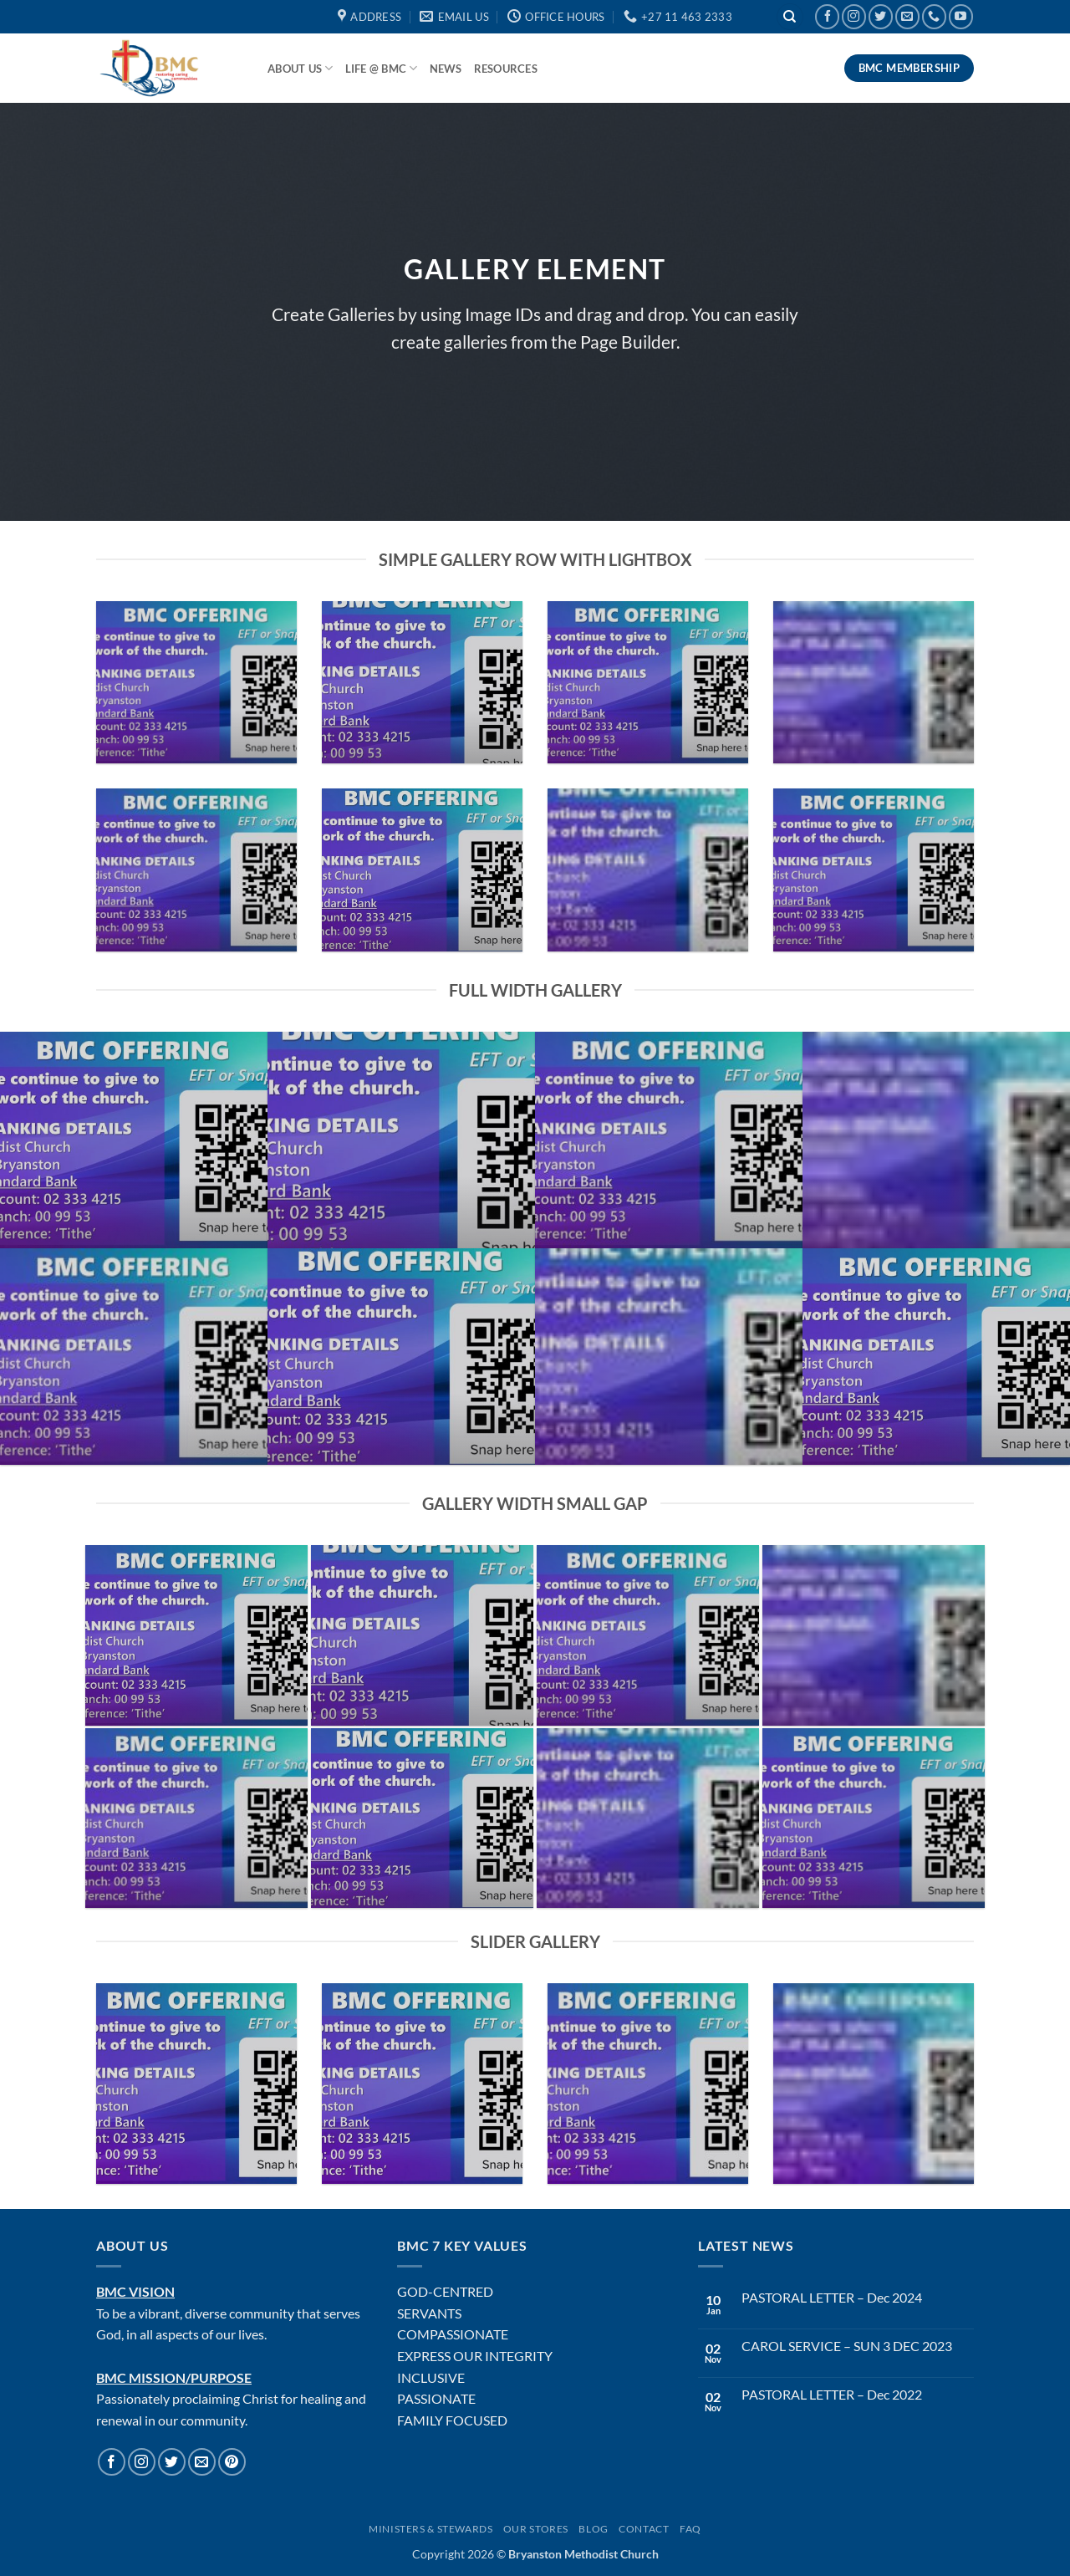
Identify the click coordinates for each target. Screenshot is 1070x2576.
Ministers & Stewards (430, 2528)
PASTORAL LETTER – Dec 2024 (831, 2297)
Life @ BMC (381, 68)
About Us (301, 68)
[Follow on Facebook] (827, 16)
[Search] (790, 17)
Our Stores (535, 2528)
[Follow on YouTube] (961, 16)
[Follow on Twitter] (881, 16)
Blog (593, 2528)
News (446, 68)
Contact (644, 2528)
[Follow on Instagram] (854, 16)
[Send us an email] (907, 16)
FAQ (690, 2528)
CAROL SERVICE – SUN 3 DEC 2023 (846, 2346)
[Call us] (934, 16)
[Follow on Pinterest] (232, 2462)
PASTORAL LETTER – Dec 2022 (831, 2394)
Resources (506, 68)
